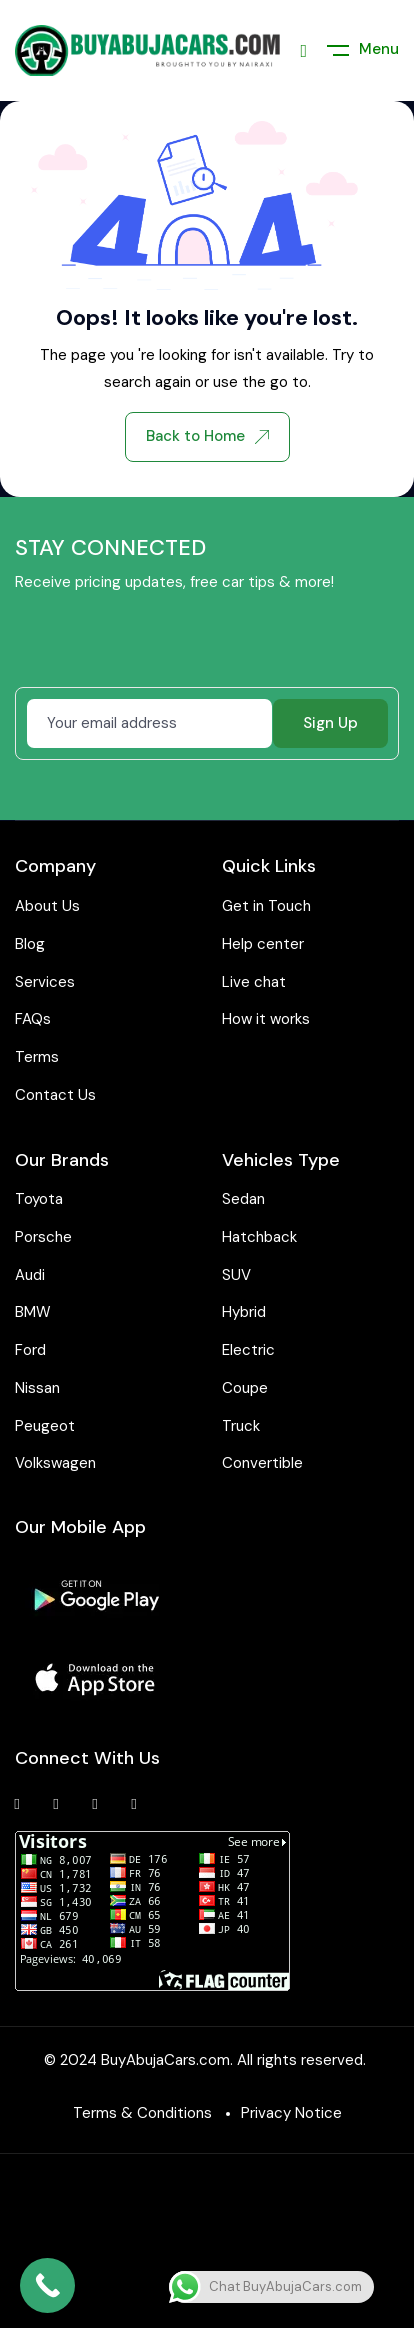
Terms (37, 1057)
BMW (33, 1312)
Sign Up (330, 723)
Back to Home (207, 436)
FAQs (33, 1019)
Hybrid (244, 1312)
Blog (30, 944)
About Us (47, 906)
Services (45, 982)
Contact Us (55, 1095)
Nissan (37, 1388)
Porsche (43, 1237)
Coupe (245, 1388)
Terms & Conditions (142, 2113)
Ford (30, 1350)
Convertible (262, 1463)
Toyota (39, 1199)
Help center (263, 944)
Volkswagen (55, 1463)
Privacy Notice (291, 2113)
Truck (241, 1426)
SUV (236, 1275)
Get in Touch (266, 906)
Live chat (254, 982)
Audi (30, 1275)
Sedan (243, 1199)
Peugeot (45, 1426)
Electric (248, 1350)
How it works (266, 1019)
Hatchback (259, 1237)
